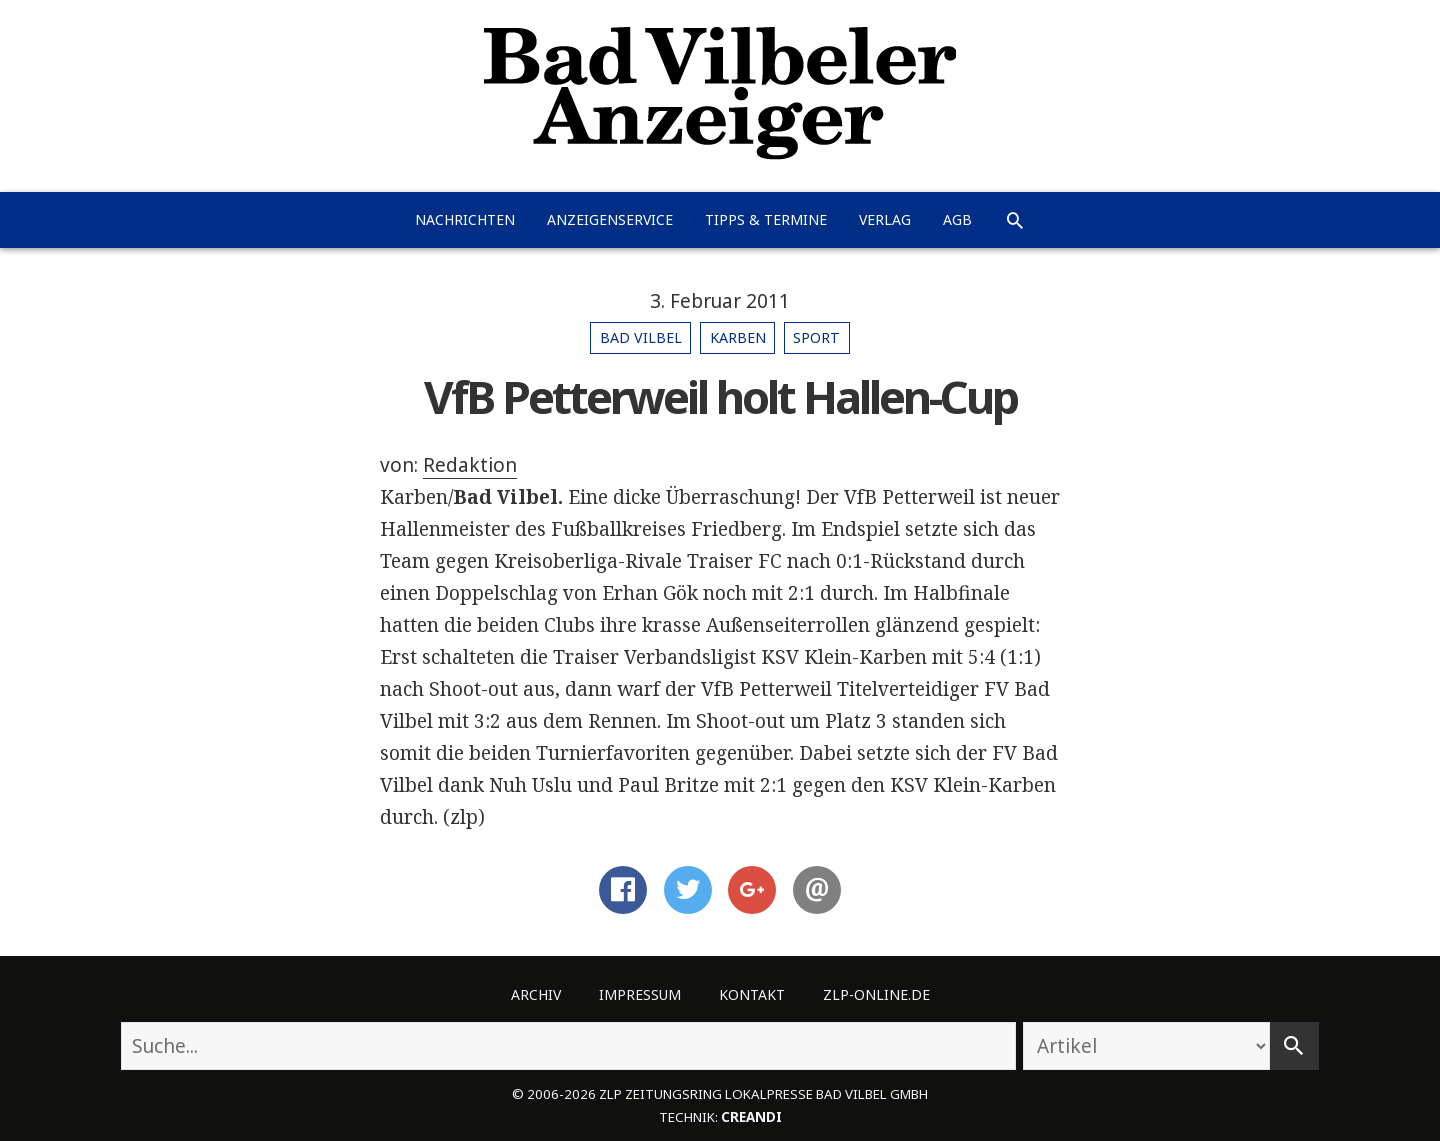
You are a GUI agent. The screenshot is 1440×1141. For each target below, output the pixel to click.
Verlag (885, 219)
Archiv (536, 994)
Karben (738, 337)
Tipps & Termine (766, 219)
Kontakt (752, 994)
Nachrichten (465, 219)
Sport (816, 337)
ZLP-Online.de (876, 994)
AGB (957, 219)
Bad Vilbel (641, 337)
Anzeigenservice (610, 219)
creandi (751, 1117)
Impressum (640, 994)
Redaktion (470, 465)
